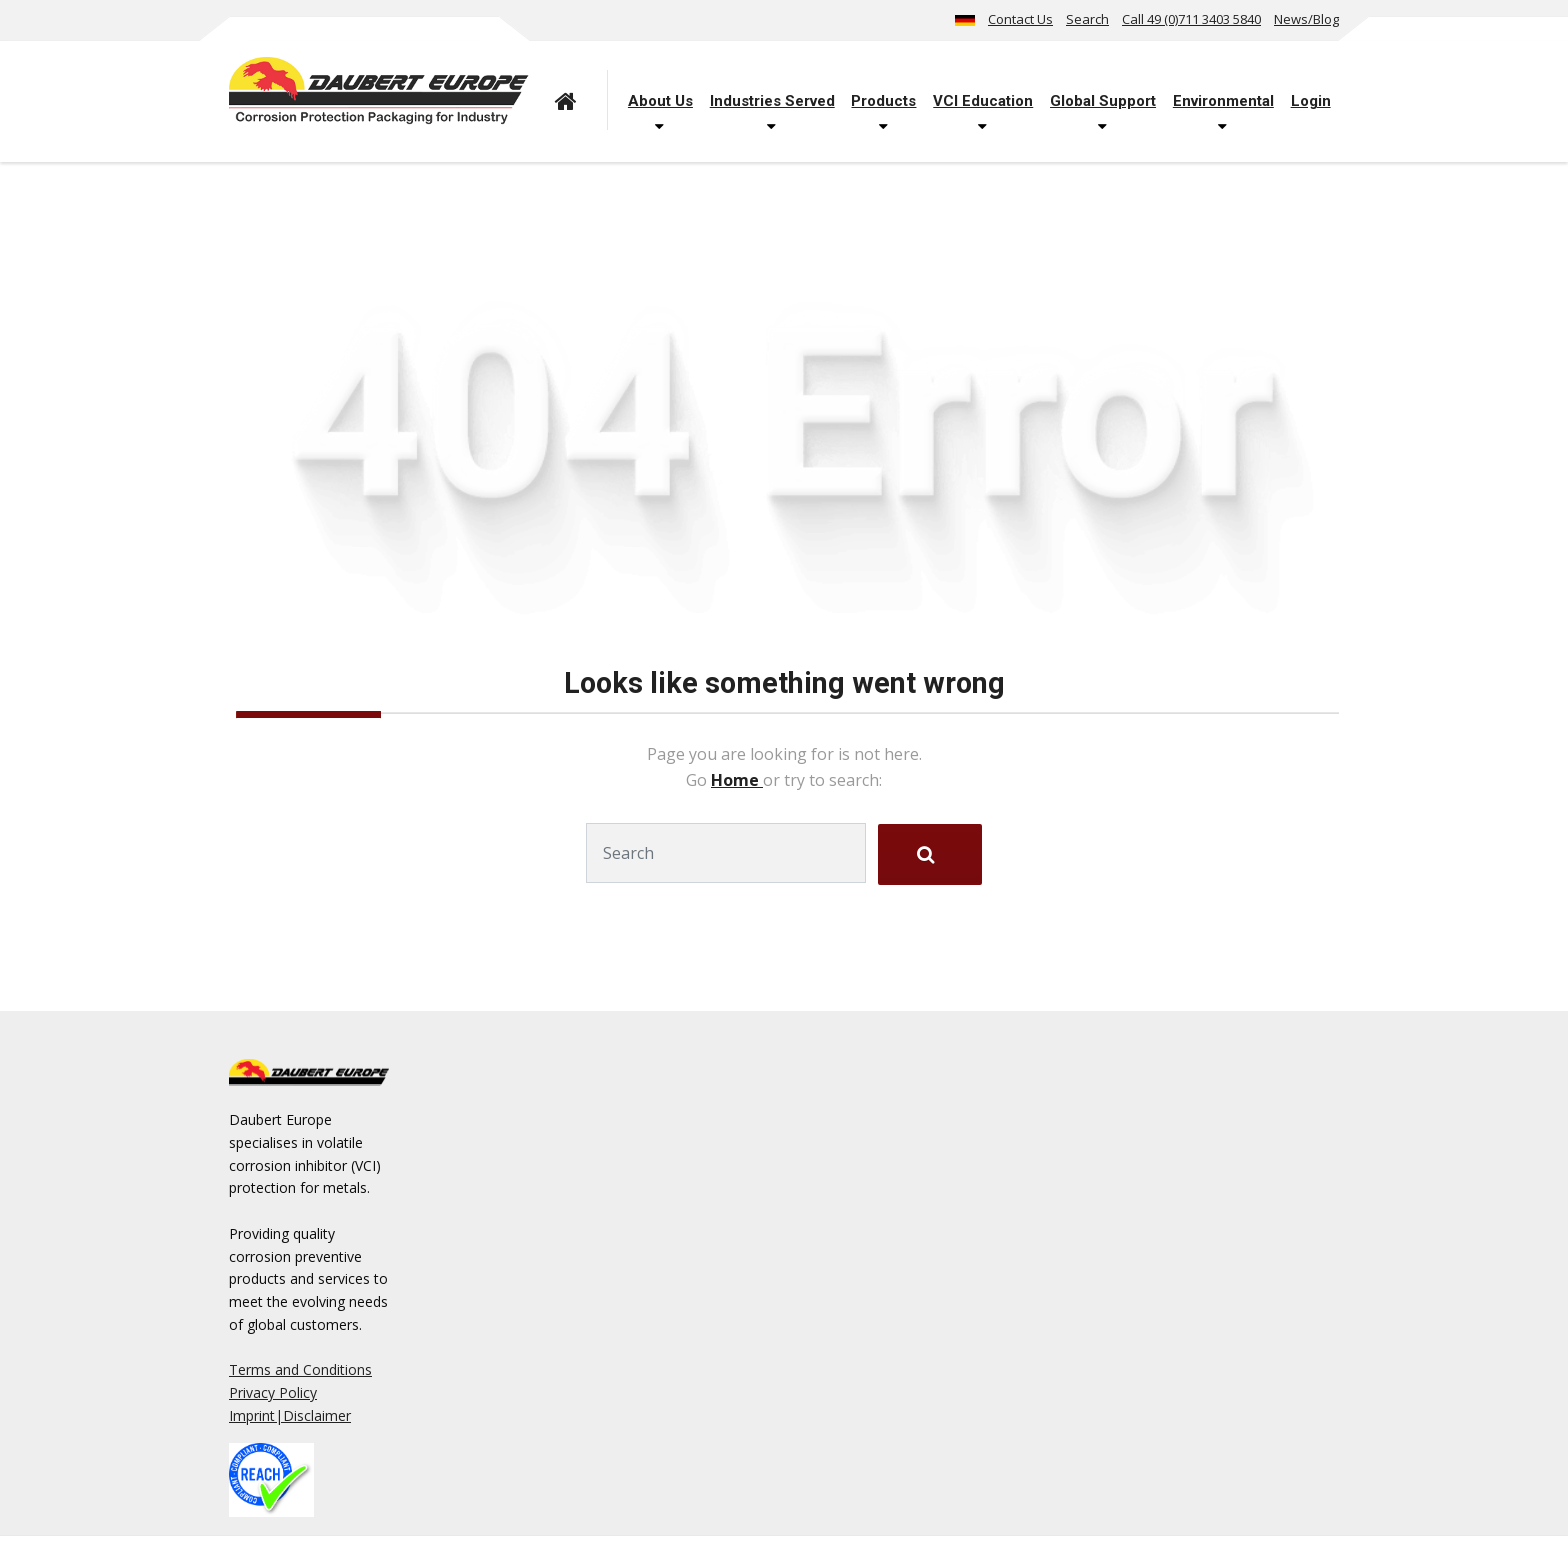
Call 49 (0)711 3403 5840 (1191, 19)
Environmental (1223, 101)
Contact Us (1020, 19)
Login (1311, 101)
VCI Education (983, 101)
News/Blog (1306, 19)
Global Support (1103, 101)
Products (883, 101)
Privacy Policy (273, 1392)
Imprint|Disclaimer (290, 1415)
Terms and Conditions (300, 1369)
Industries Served (772, 101)
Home (737, 780)
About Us (660, 101)
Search (1087, 19)
